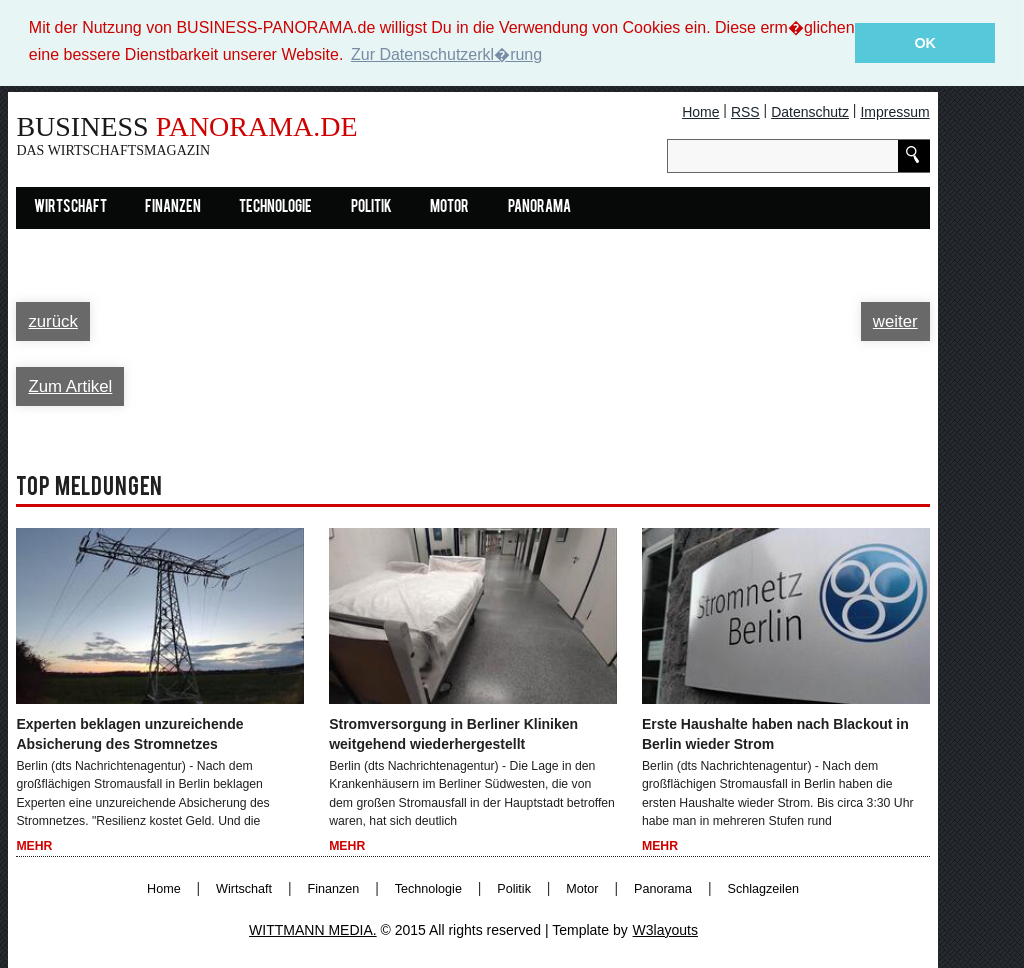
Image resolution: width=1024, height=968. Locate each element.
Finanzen (173, 207)
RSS (745, 111)
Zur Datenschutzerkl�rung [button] (446, 54)
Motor (449, 207)
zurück (52, 320)
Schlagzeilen (763, 888)
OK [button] (925, 43)
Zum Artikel (70, 385)
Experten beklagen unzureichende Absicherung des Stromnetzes (129, 733)
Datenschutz (810, 111)
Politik (371, 207)
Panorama (539, 207)
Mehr (34, 846)
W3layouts (665, 929)
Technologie (275, 207)
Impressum (894, 111)
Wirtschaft (70, 207)
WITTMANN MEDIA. (313, 929)
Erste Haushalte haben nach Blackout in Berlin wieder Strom (775, 733)
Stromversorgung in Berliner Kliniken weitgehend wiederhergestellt (453, 733)
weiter (895, 320)
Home (700, 111)
